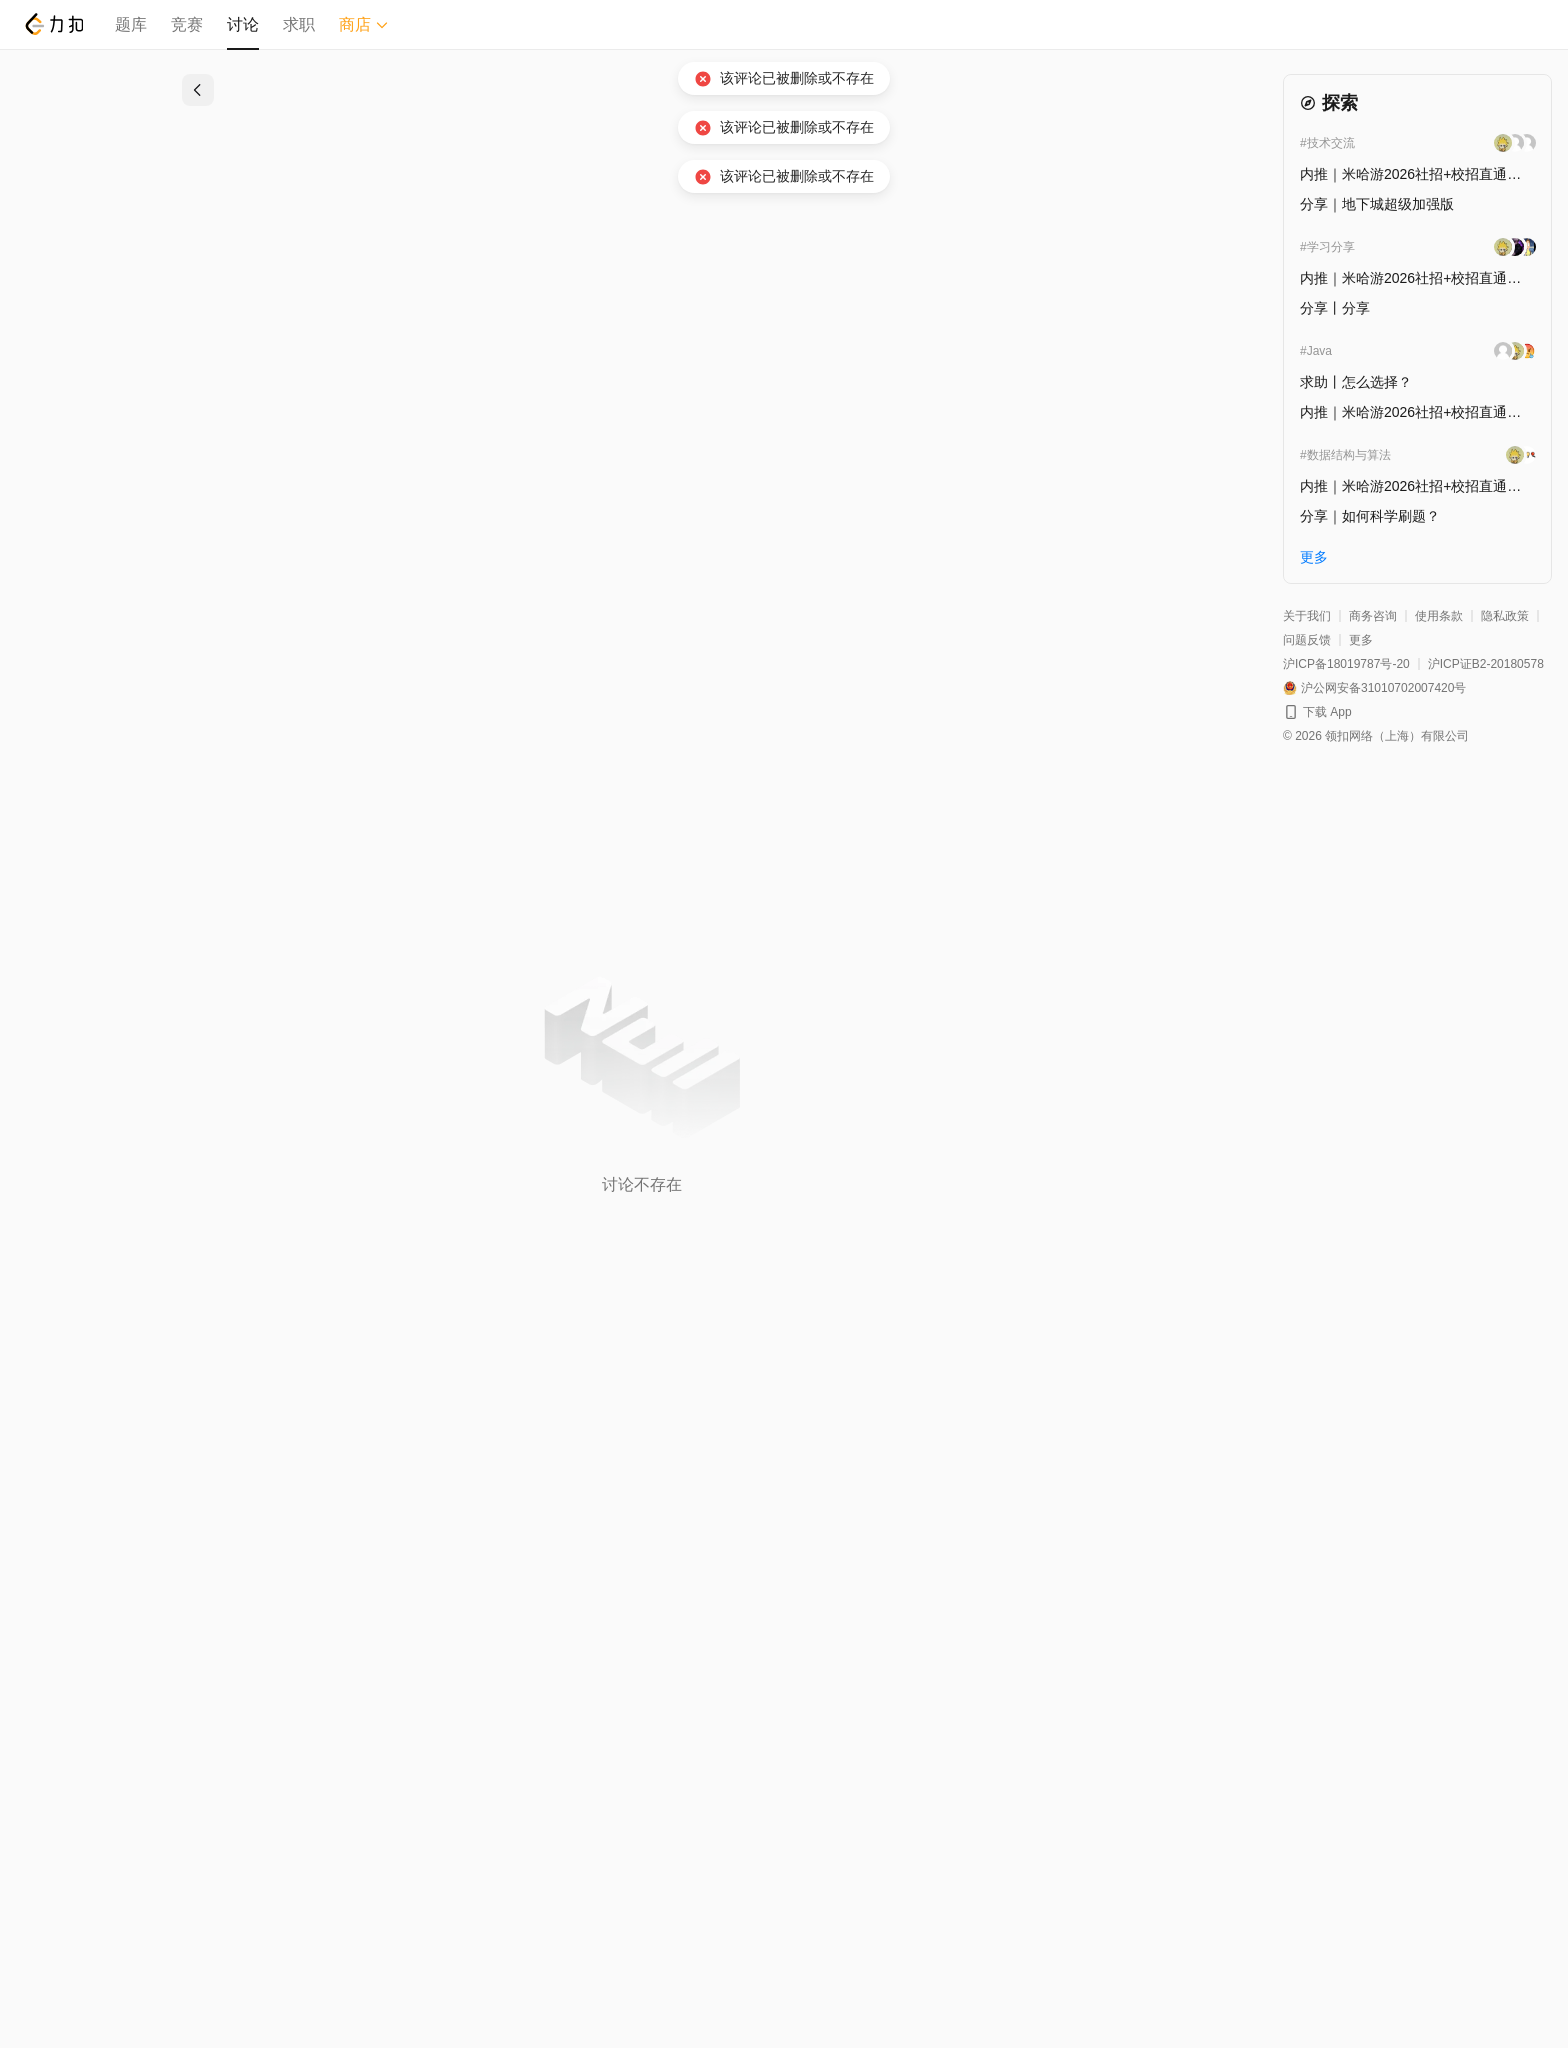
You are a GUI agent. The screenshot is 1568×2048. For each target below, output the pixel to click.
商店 (364, 24)
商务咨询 (1373, 616)
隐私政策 (1505, 616)
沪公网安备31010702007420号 (1383, 688)
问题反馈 (1307, 640)
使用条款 (1439, 616)
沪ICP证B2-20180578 (1486, 664)
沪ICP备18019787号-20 (1346, 664)
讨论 (243, 24)
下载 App (1327, 712)
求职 (299, 24)
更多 (1361, 640)
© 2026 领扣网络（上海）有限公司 (1376, 736)
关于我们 (1307, 616)
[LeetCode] (53, 24)
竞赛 (187, 24)
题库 (131, 24)
